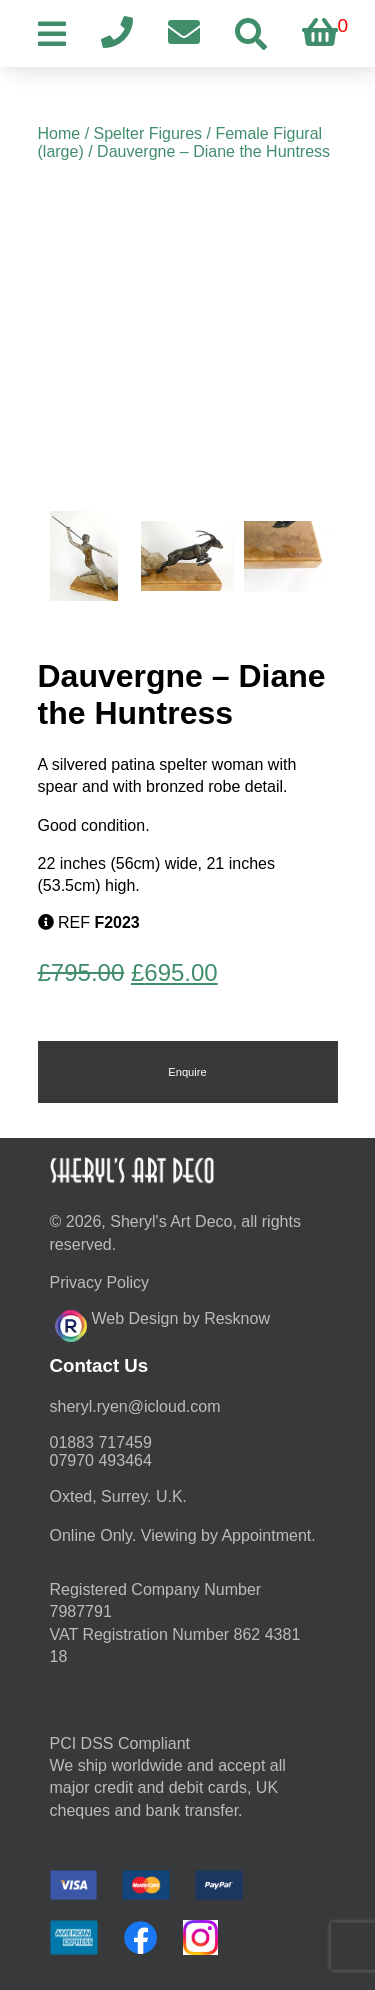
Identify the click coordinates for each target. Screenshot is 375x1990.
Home (59, 133)
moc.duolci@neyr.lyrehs (135, 1406)
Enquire (187, 1072)
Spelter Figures (148, 133)
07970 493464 (101, 1460)
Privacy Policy (100, 1282)
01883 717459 (101, 1442)
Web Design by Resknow (162, 1323)
